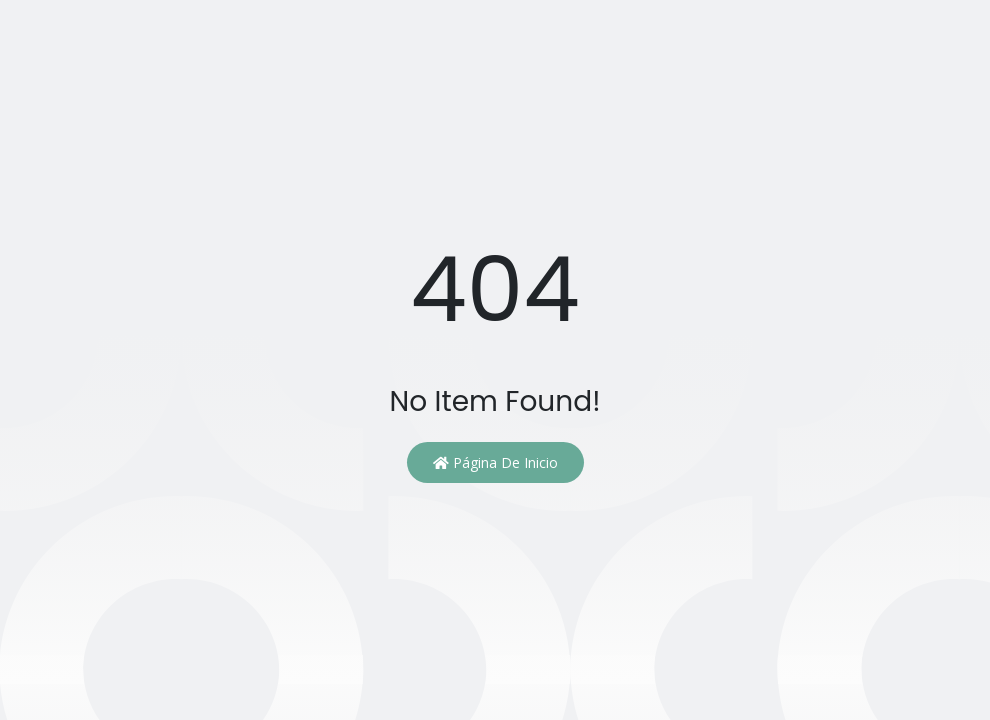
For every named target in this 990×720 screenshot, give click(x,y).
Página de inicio (495, 462)
